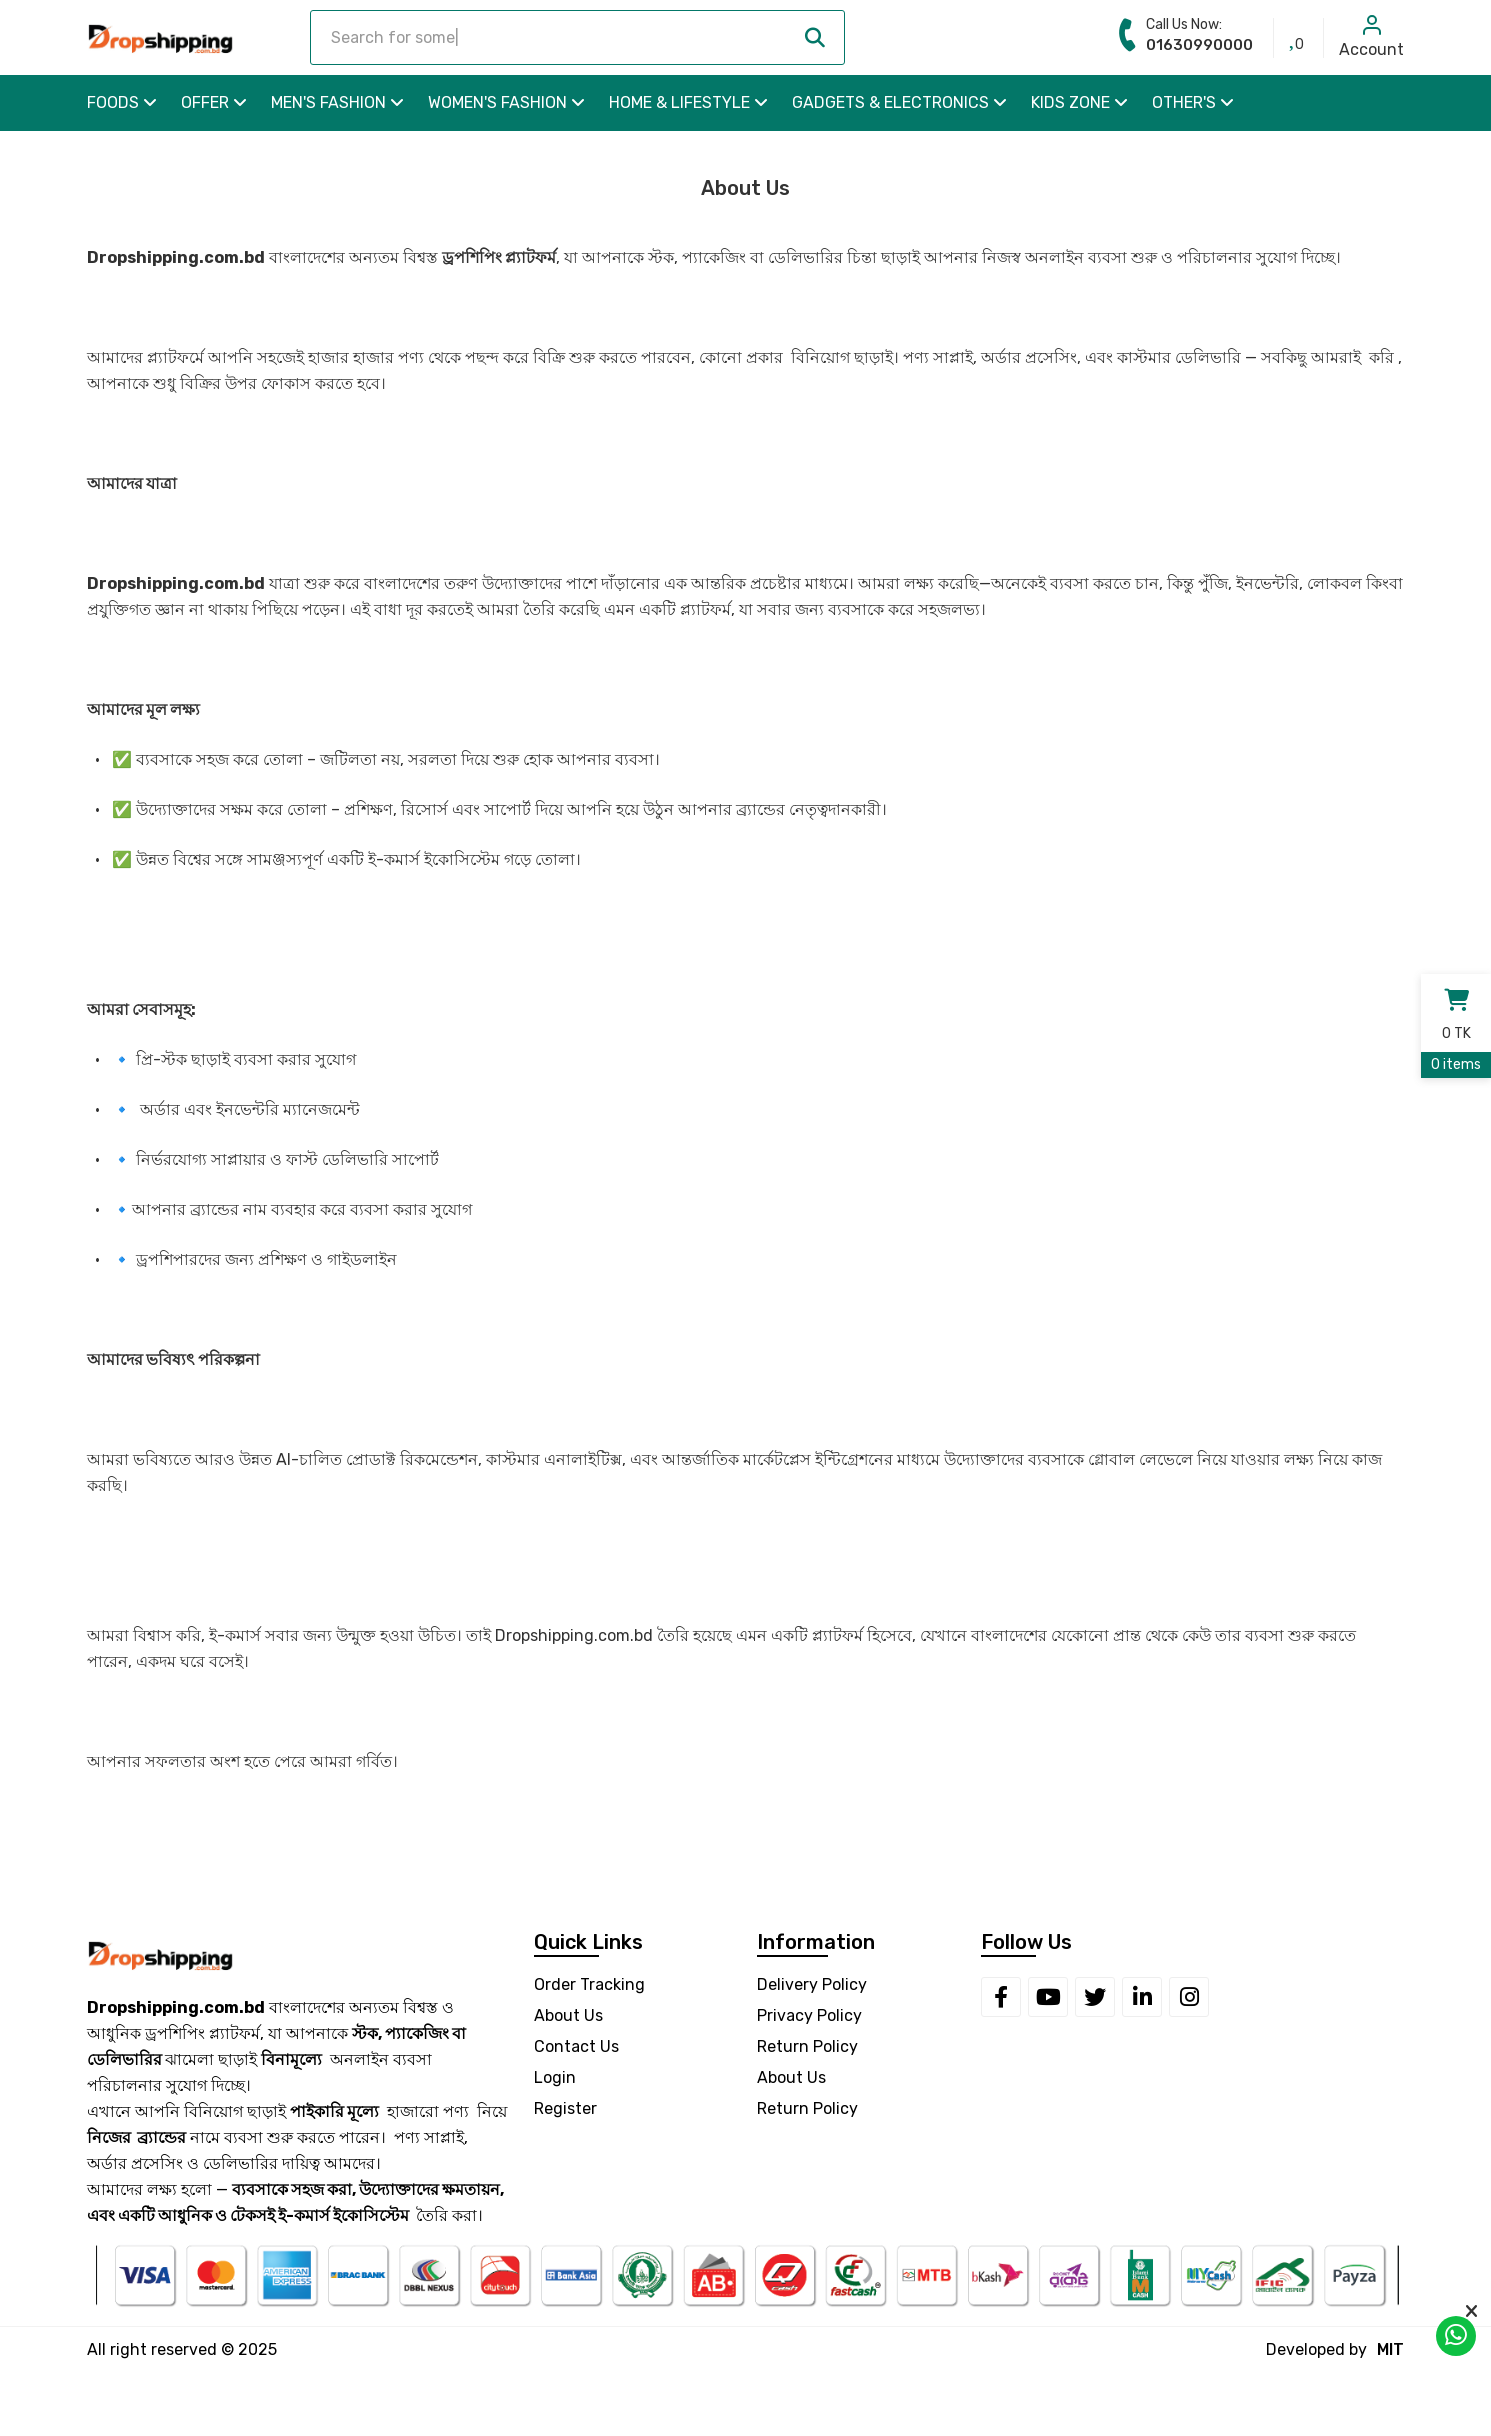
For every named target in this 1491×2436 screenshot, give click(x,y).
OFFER (214, 102)
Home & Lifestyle (688, 102)
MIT (1390, 2349)
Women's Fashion (506, 102)
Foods (122, 102)
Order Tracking (589, 1984)
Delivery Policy (812, 1984)
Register (565, 2108)
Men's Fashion (337, 102)
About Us (568, 2015)
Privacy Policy (809, 2015)
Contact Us (576, 2046)
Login (555, 2077)
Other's (1193, 102)
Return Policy (807, 2046)
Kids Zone (1079, 102)
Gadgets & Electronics (899, 102)
